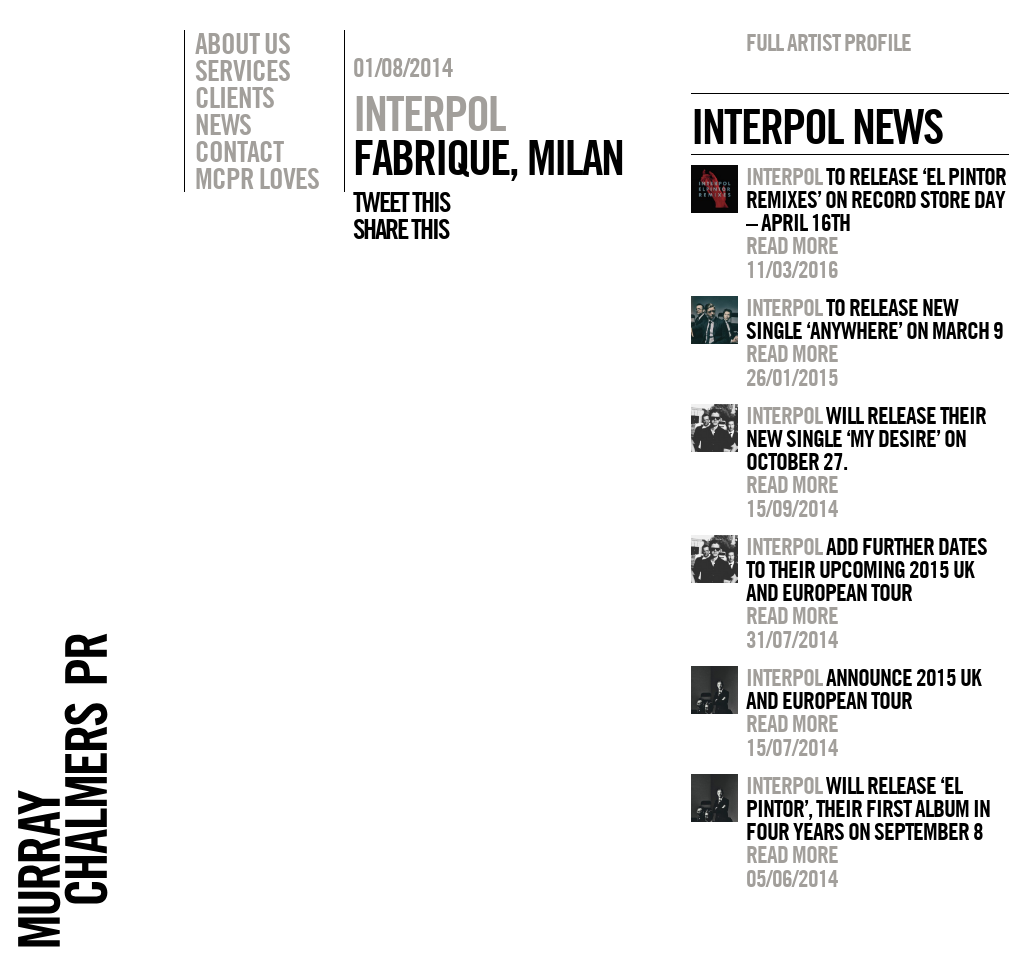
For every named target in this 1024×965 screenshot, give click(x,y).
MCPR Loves (257, 178)
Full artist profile (828, 42)
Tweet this (401, 202)
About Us (242, 43)
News (223, 124)
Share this (400, 229)
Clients (234, 97)
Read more (792, 245)
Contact (239, 151)
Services (242, 70)
